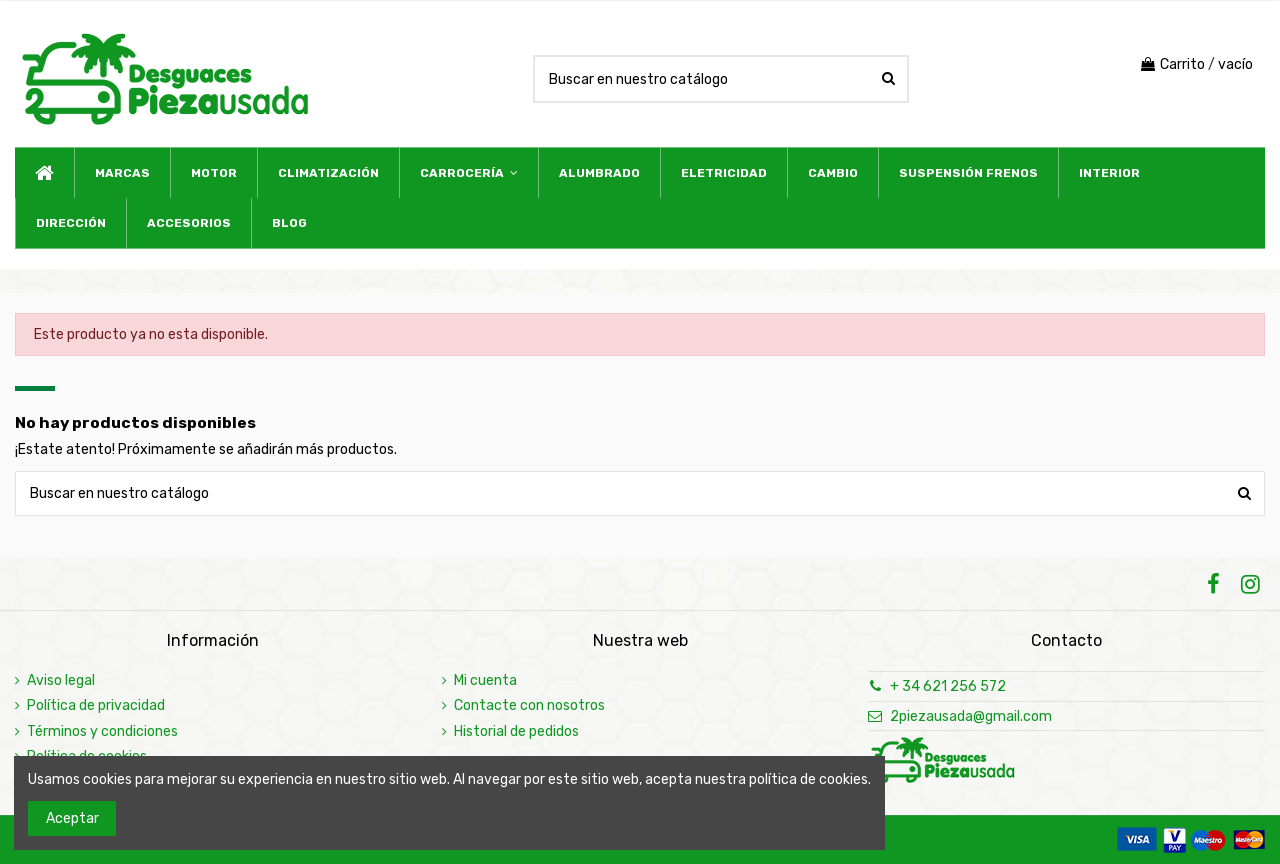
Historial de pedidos (516, 731)
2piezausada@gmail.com (971, 716)
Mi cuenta (485, 680)
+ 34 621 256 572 (948, 686)
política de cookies (808, 779)
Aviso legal (61, 680)
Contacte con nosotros (529, 705)
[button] (468, 173)
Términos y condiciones (102, 731)
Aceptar (72, 818)
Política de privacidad (96, 705)
